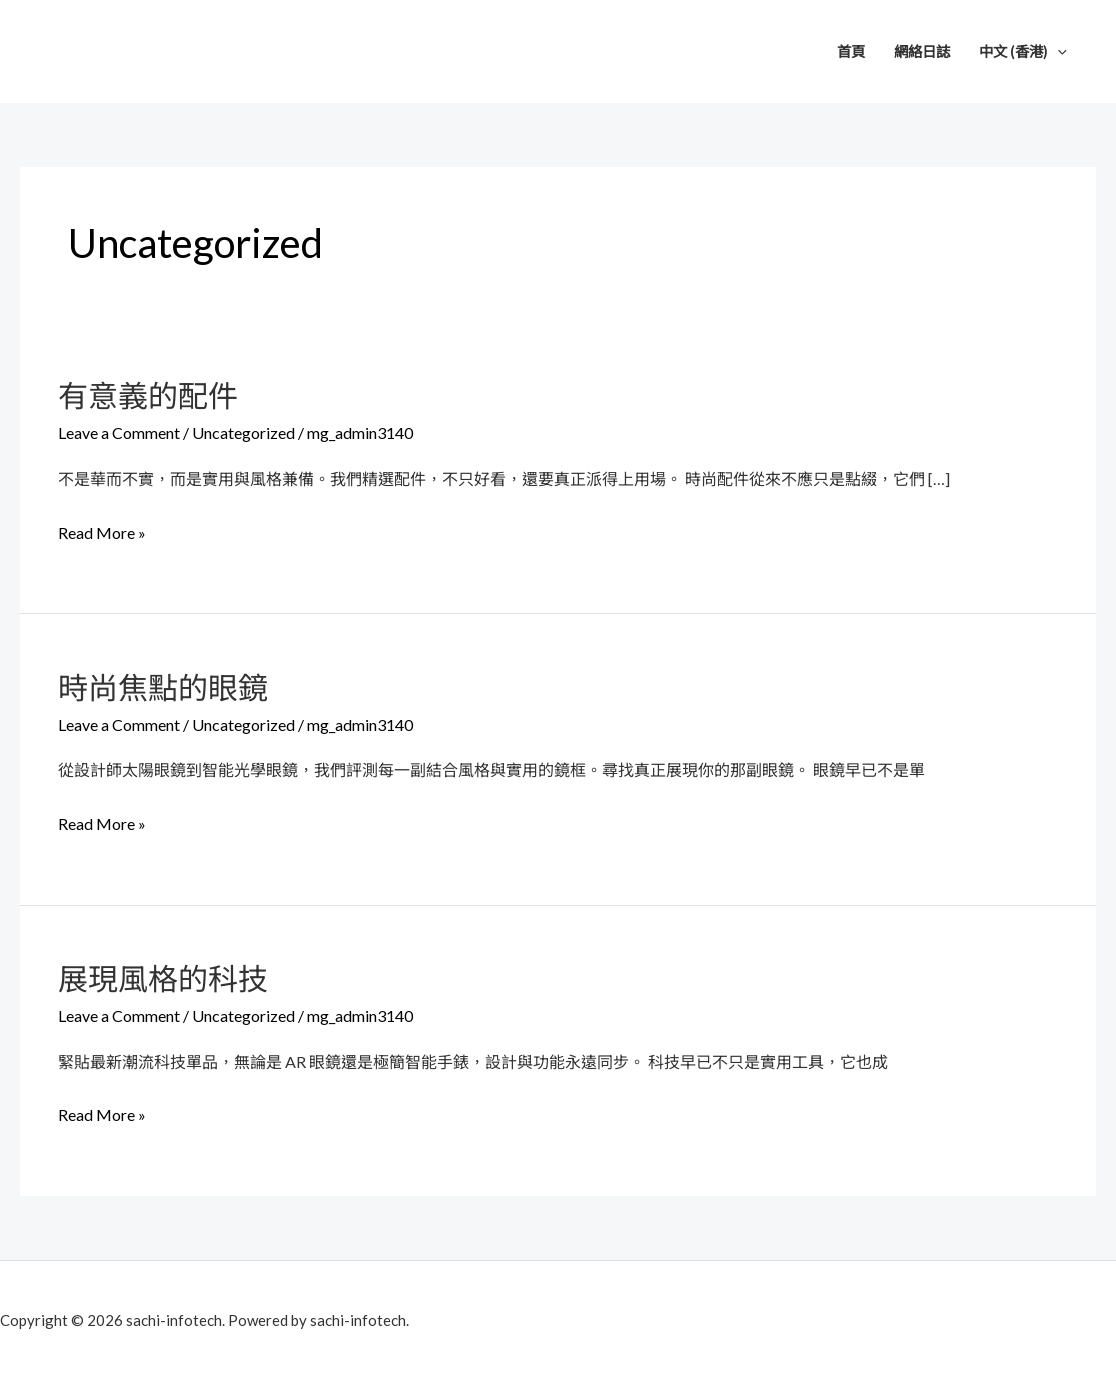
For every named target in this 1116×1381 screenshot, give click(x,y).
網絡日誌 (922, 51)
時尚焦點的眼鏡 (163, 687)
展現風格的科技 (163, 978)
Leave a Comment (119, 432)
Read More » (102, 533)
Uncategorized (243, 432)
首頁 (851, 51)
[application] (1057, 51)
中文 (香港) (1023, 51)
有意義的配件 (148, 395)
